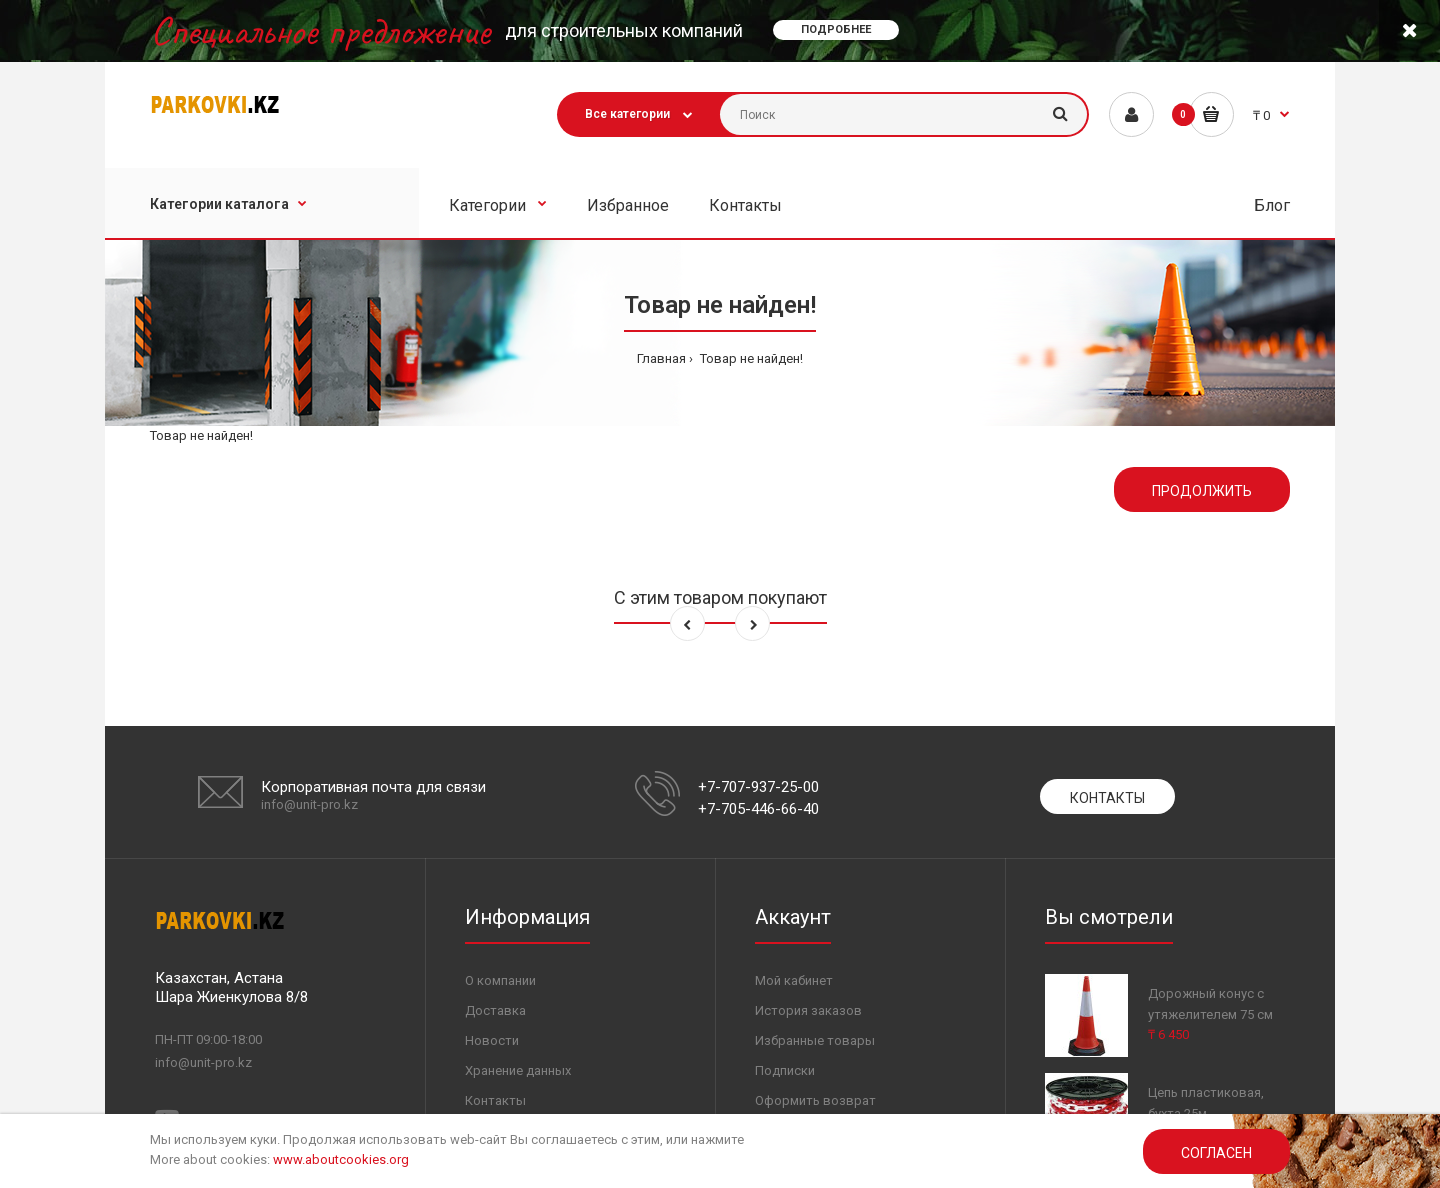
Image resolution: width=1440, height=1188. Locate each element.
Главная (661, 358)
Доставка (495, 1010)
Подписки (785, 1070)
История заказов (808, 1010)
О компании (500, 980)
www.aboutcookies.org (341, 1159)
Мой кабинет (794, 980)
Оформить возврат (815, 1100)
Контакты (1107, 798)
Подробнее (836, 29)
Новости (492, 1040)
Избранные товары (815, 1040)
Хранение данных (518, 1070)
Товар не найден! (750, 358)
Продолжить (1202, 491)
